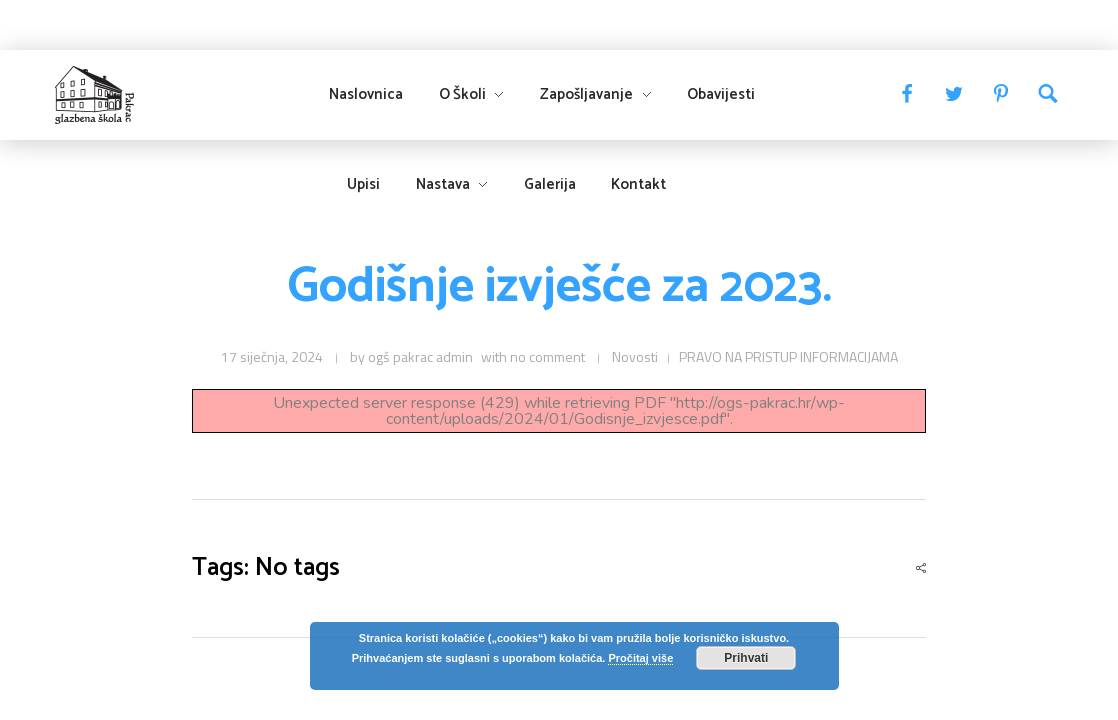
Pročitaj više (640, 658)
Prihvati (746, 658)
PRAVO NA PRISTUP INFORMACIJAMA (788, 356)
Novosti (635, 356)
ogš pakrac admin (420, 356)
